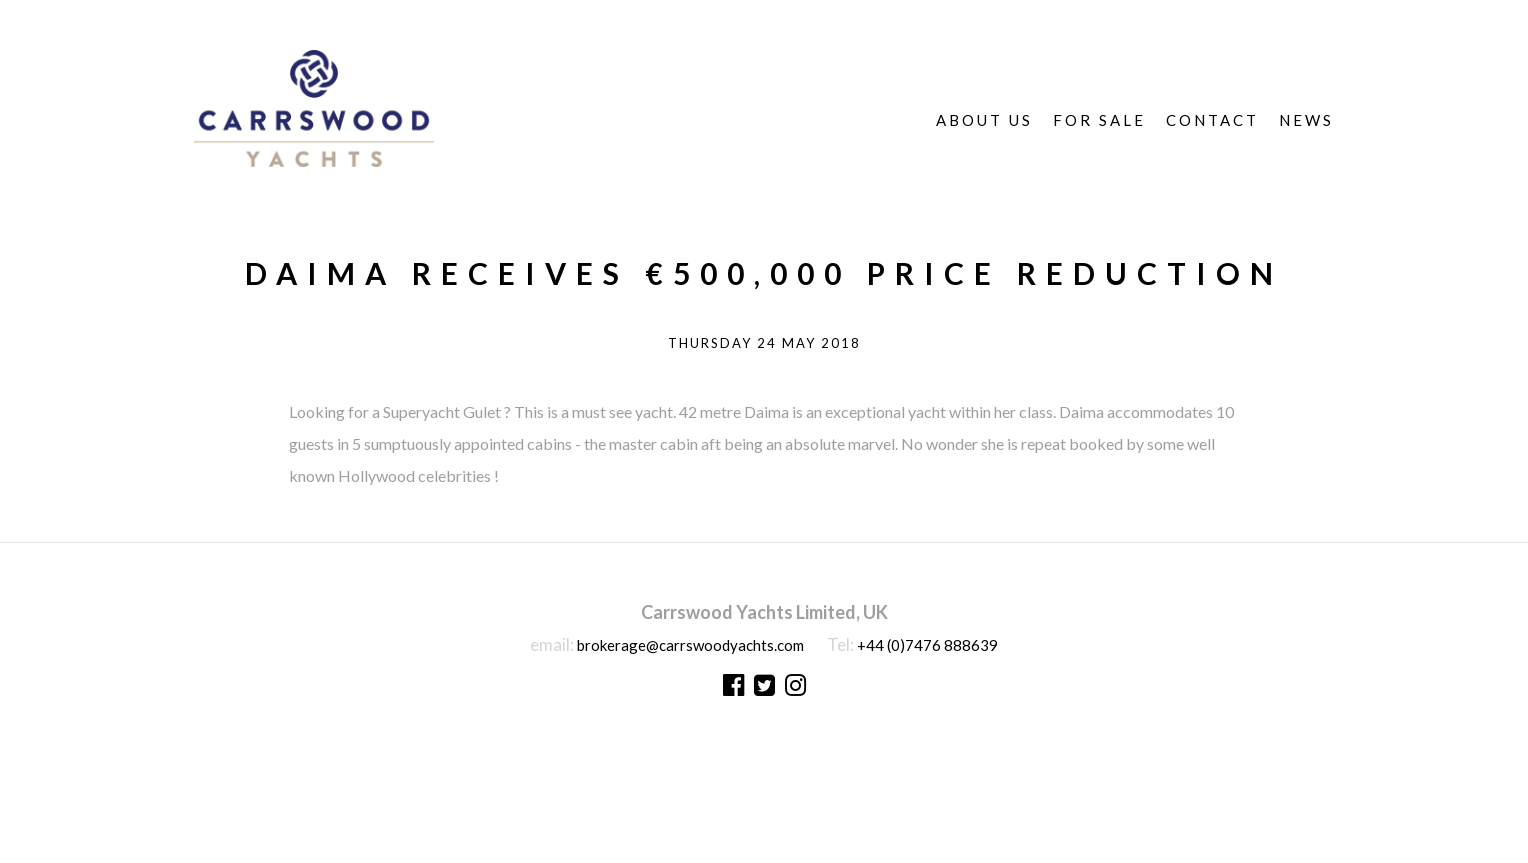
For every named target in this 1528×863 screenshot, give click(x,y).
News (1306, 120)
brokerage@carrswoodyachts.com (690, 645)
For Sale (1099, 120)
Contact (1212, 120)
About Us (984, 120)
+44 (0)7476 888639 (927, 645)
